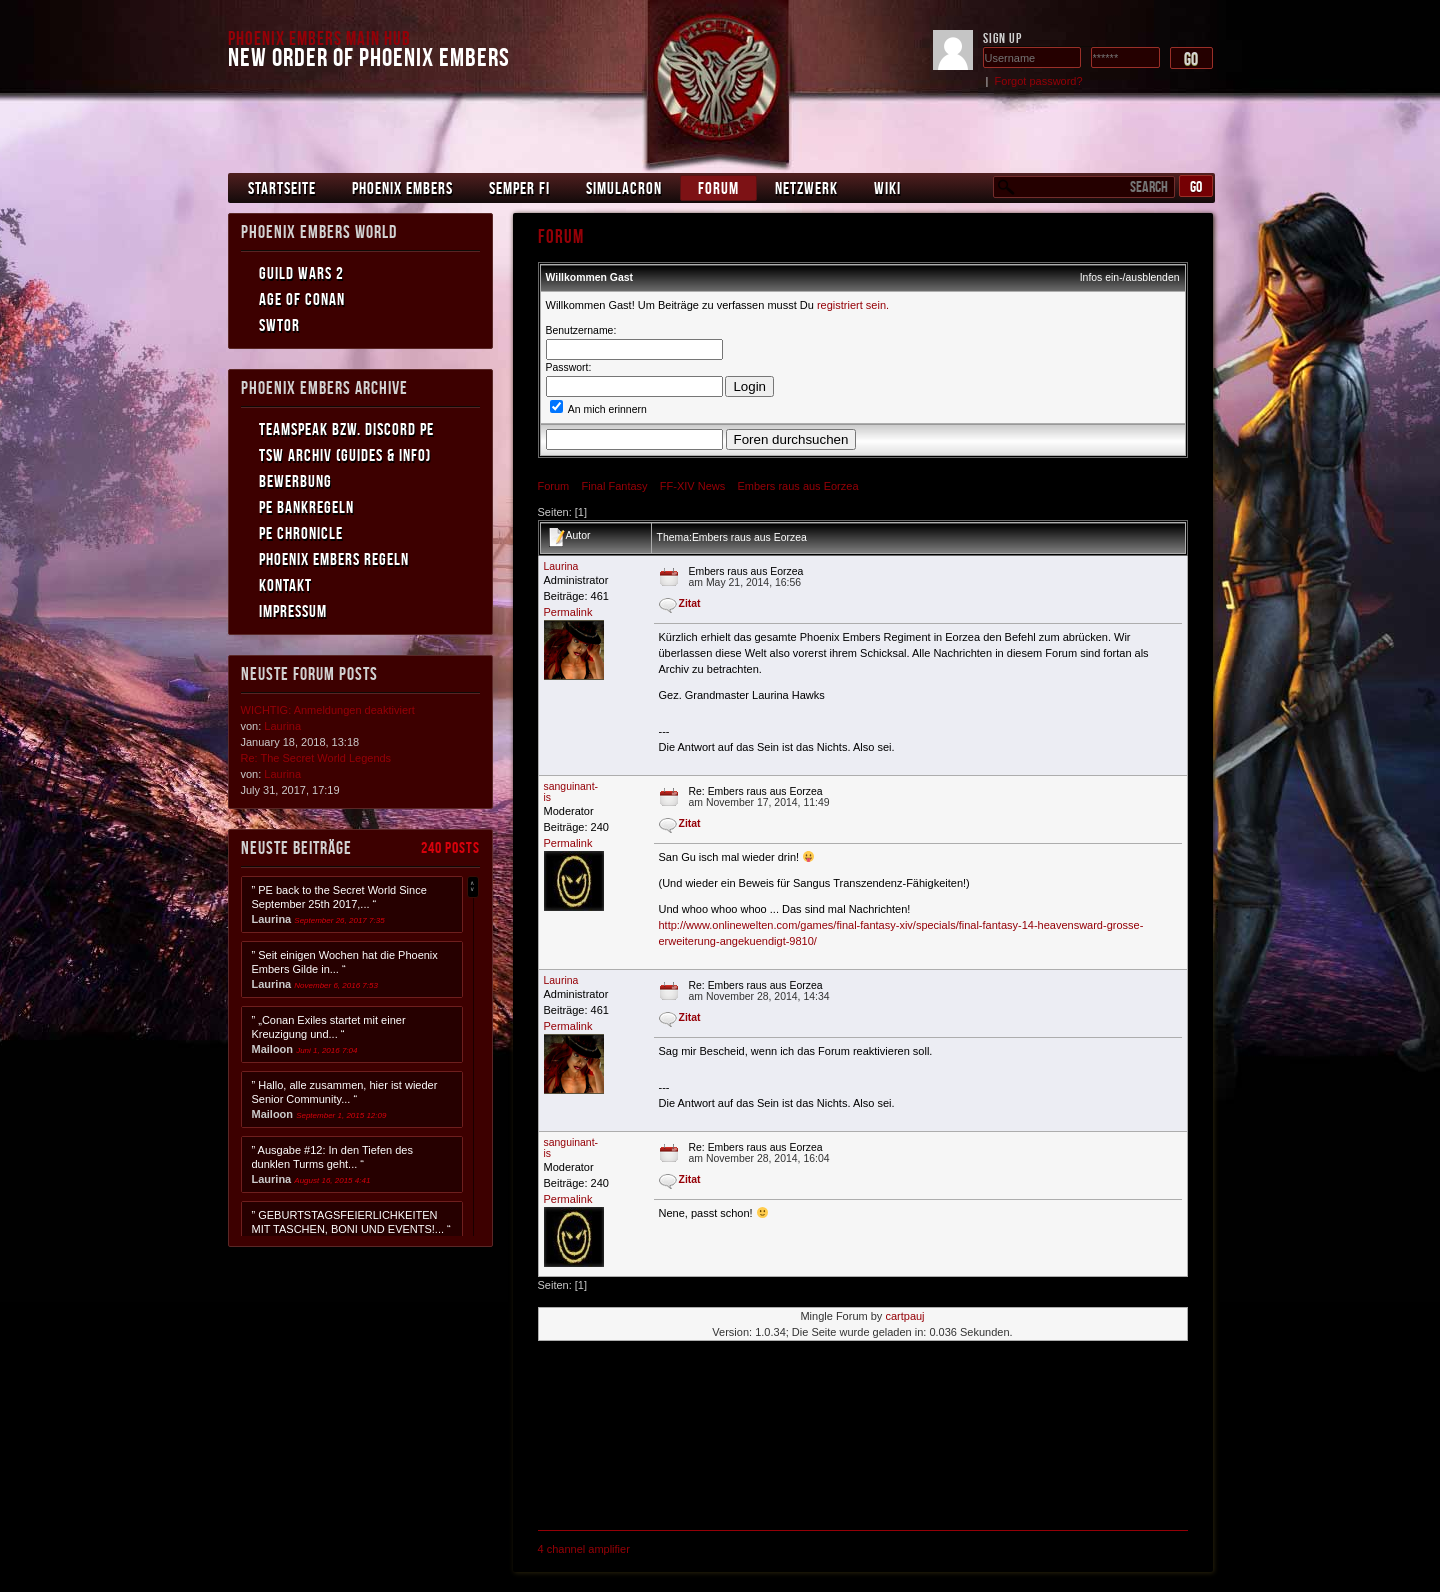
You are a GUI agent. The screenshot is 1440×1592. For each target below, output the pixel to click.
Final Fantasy (615, 486)
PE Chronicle (301, 533)
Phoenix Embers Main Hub (319, 38)
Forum (718, 188)
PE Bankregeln (306, 507)
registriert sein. (853, 305)
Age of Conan (302, 299)
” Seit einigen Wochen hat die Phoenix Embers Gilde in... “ (345, 969)
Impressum (293, 611)
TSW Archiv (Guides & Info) (345, 455)
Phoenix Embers (402, 188)
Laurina (561, 566)
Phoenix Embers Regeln (334, 559)
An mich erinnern (598, 409)
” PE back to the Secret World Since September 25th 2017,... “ (339, 904)
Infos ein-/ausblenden (1130, 277)
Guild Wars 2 (301, 273)
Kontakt (285, 585)
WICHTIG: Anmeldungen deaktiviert (328, 710)
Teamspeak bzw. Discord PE (346, 429)
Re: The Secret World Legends (316, 758)
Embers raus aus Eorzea (797, 486)
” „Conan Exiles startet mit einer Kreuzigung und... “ (329, 1034)
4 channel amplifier (584, 1549)
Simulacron (624, 188)
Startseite (282, 188)
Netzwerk (806, 188)
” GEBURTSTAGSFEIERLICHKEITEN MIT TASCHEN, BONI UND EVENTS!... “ (351, 1229)
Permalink (568, 612)
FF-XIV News (692, 486)
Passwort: (569, 367)
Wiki (887, 188)
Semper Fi (519, 188)
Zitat (690, 603)
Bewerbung (295, 481)
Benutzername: (581, 330)
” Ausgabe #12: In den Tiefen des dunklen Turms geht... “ (332, 1164)
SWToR (279, 325)
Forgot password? (1039, 81)
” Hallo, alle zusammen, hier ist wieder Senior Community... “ (345, 1099)
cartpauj (904, 1316)
